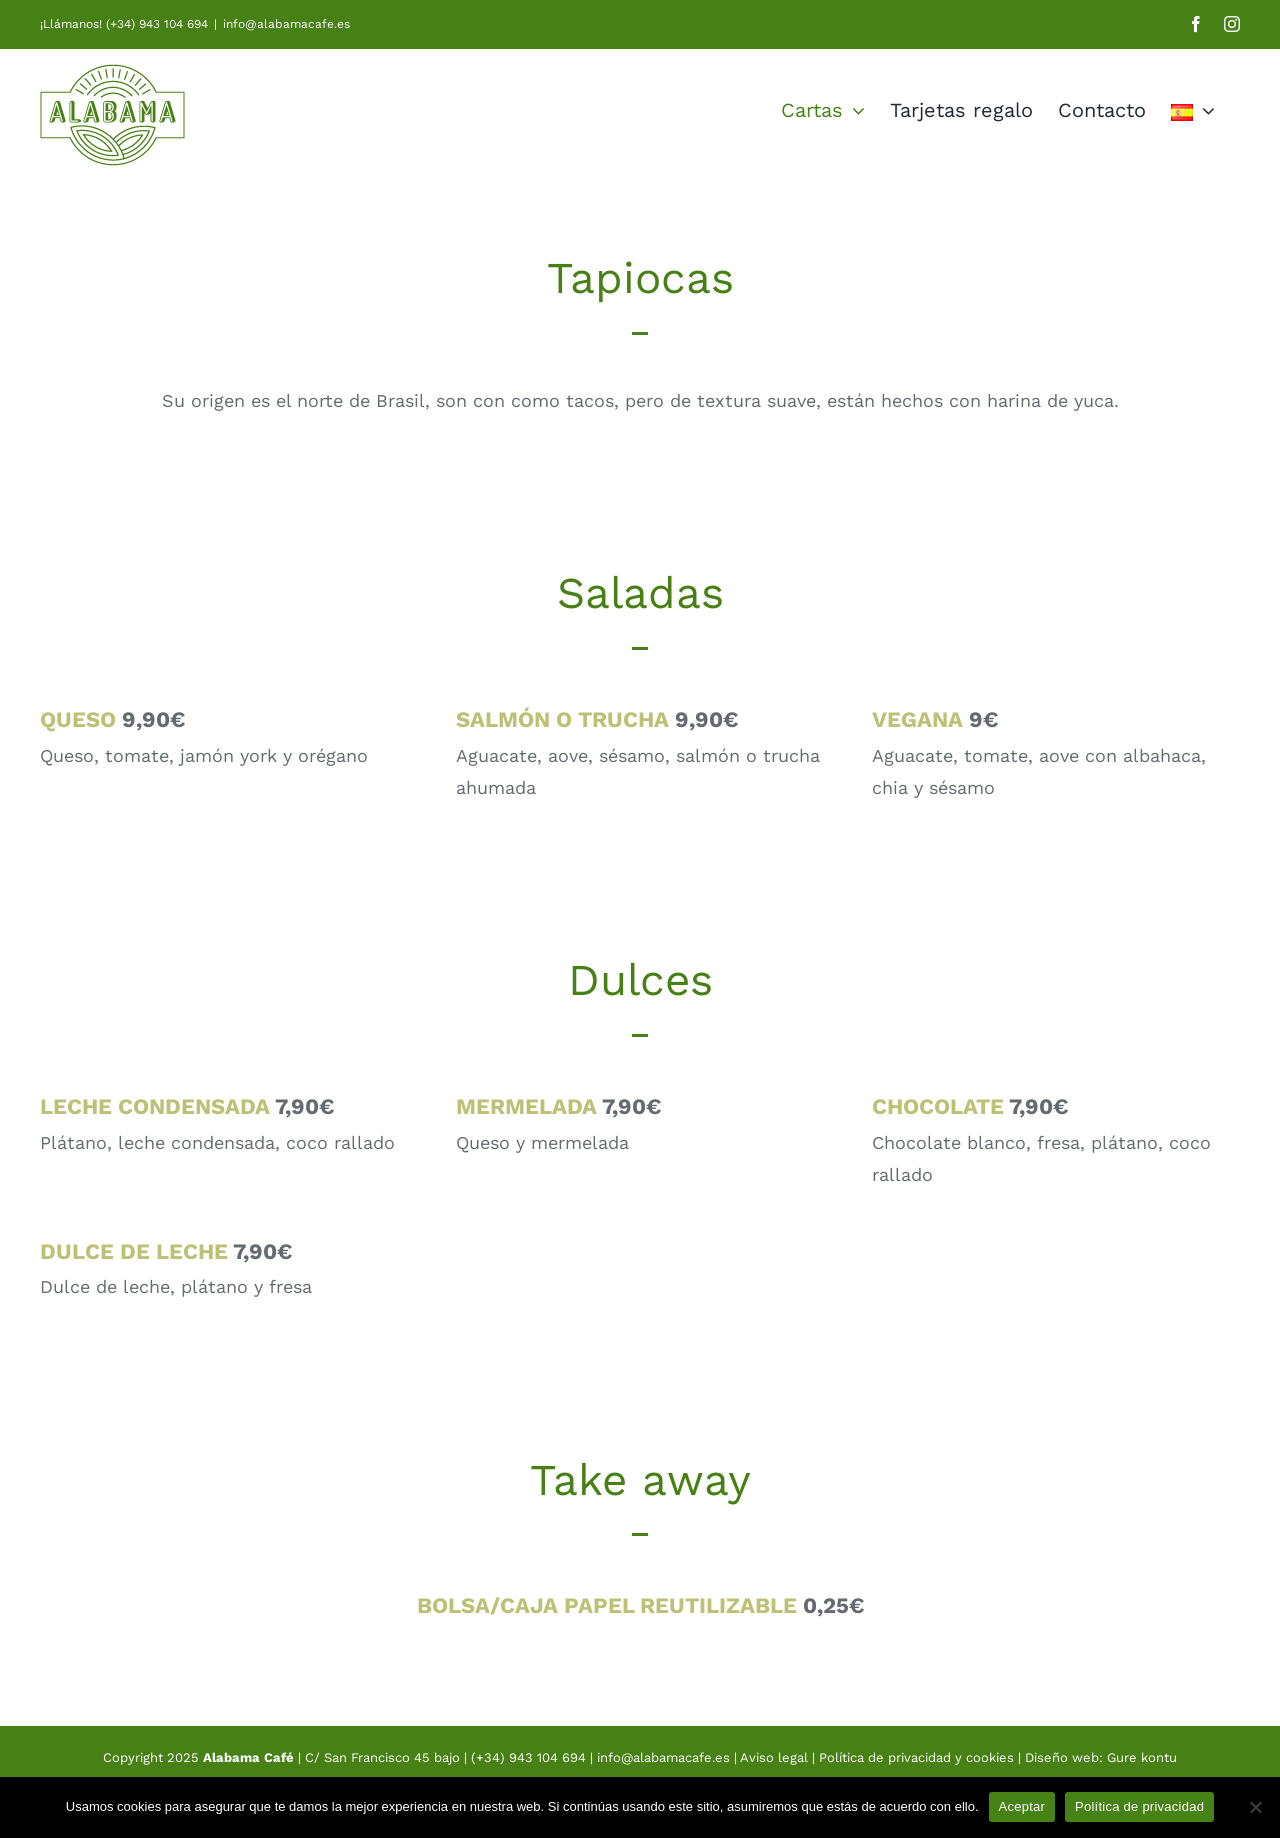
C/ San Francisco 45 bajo (382, 1757)
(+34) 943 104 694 (528, 1757)
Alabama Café (248, 1757)
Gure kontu (1142, 1757)
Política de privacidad (1139, 1806)
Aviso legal (776, 1757)
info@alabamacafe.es (286, 24)
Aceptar (1022, 1806)
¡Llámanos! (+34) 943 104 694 (124, 24)
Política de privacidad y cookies (916, 1757)
